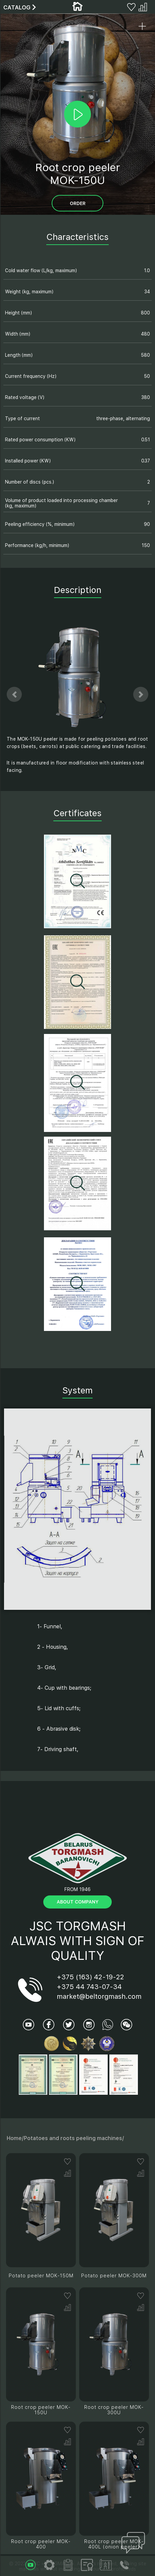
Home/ (15, 2138)
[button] (14, 694)
